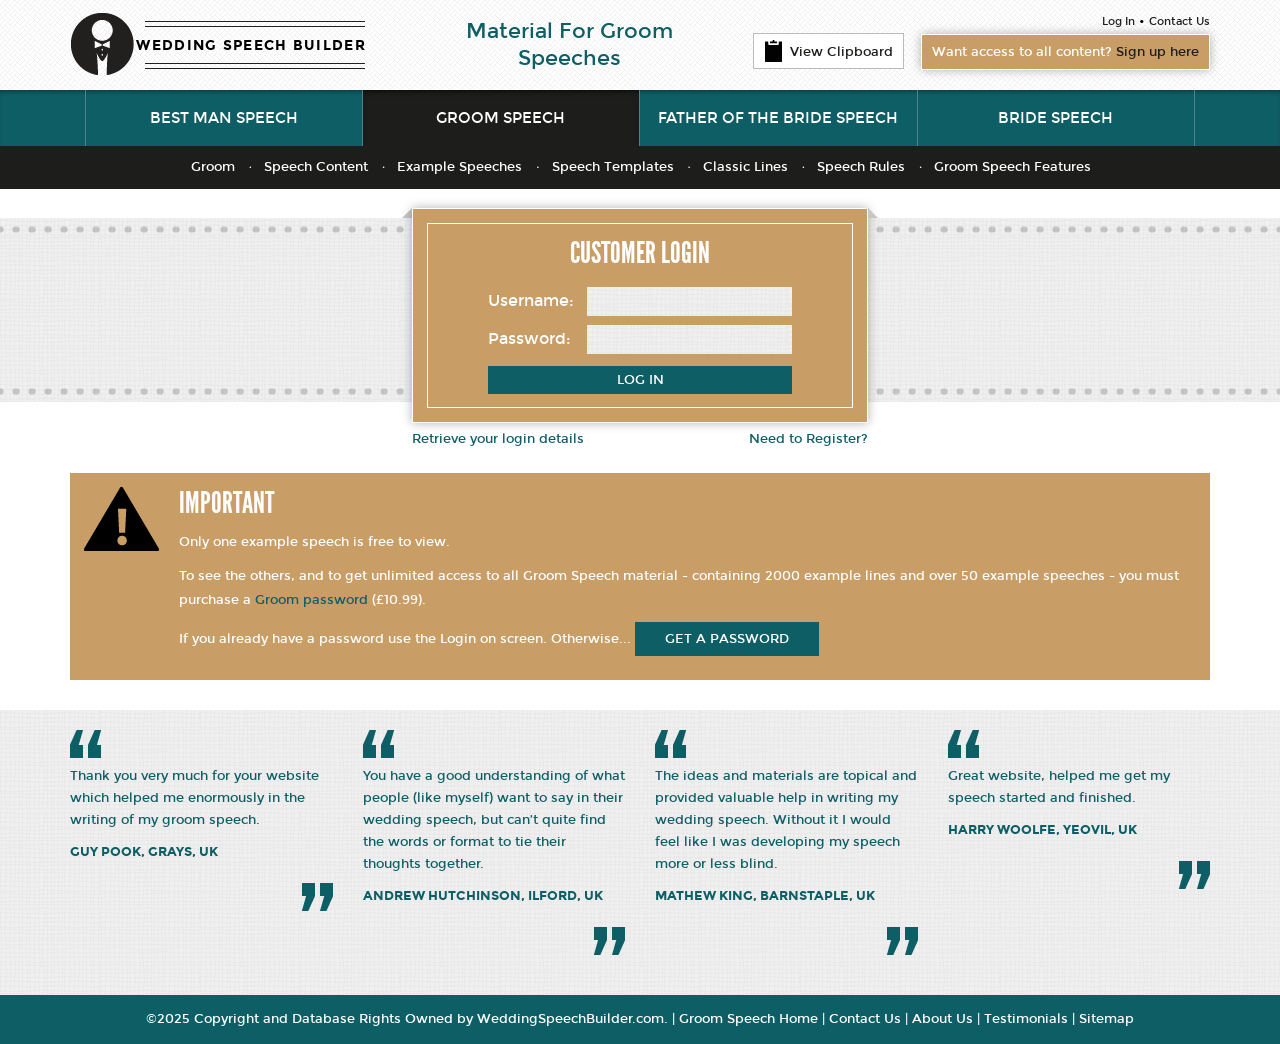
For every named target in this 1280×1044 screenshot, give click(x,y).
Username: (531, 300)
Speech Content (316, 167)
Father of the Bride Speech (778, 118)
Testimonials (1026, 1019)
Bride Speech (1055, 118)
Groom (213, 167)
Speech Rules (861, 167)
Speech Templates (613, 167)
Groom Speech (500, 118)
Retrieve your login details (498, 439)
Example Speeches (459, 167)
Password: (529, 338)
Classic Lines (745, 167)
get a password (727, 639)
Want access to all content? (1065, 52)
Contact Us (1179, 21)
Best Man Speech (224, 118)
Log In (1118, 21)
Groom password (311, 600)
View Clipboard (828, 51)
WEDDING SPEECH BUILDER (251, 45)
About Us (942, 1019)
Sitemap (1106, 1019)
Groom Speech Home (748, 1019)
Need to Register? (808, 439)
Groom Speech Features (1012, 167)
